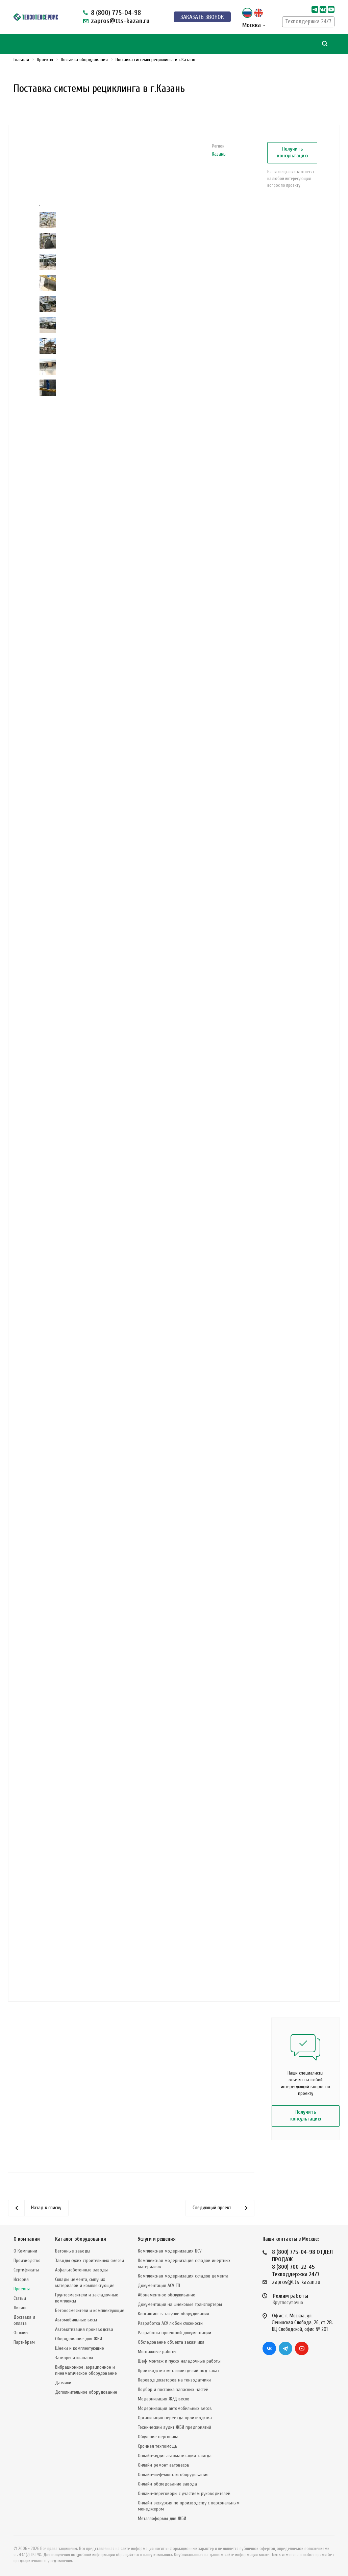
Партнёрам (24, 2342)
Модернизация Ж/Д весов (164, 2399)
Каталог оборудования (80, 2239)
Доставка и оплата (24, 2320)
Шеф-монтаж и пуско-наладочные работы (179, 2361)
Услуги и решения (157, 2239)
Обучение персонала (158, 2437)
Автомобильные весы (76, 2320)
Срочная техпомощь (157, 2446)
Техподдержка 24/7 (308, 21)
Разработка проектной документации (174, 2333)
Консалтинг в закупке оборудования (173, 2314)
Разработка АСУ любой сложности (170, 2323)
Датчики (63, 2383)
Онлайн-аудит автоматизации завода (175, 2455)
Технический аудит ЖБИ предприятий (174, 2427)
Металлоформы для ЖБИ (162, 2518)
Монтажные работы (157, 2351)
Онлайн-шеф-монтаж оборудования (173, 2474)
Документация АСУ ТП (159, 2285)
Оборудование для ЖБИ (78, 2339)
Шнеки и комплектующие (79, 2348)
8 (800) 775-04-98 (116, 13)
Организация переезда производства (175, 2418)
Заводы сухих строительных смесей (89, 2260)
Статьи (20, 2298)
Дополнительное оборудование (86, 2392)
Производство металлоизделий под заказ (178, 2370)
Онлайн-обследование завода (167, 2484)
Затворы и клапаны (74, 2358)
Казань (219, 154)
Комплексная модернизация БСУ (170, 2251)
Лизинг (20, 2308)
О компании (27, 2239)
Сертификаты (26, 2270)
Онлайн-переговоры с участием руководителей (184, 2493)
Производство (27, 2260)
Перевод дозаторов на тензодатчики (174, 2380)
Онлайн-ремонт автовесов (163, 2465)
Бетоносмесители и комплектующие (89, 2310)
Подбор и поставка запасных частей (173, 2389)
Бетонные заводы (72, 2251)
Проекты (22, 2289)
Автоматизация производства (84, 2329)
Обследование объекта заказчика (171, 2342)
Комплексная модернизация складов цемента (183, 2276)
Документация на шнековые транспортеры (180, 2304)
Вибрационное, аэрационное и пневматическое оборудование (86, 2370)
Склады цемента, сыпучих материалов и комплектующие (85, 2282)
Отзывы (21, 2333)
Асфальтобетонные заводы (81, 2270)
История (21, 2279)
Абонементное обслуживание (166, 2295)
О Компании (25, 2251)
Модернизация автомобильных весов (175, 2408)
